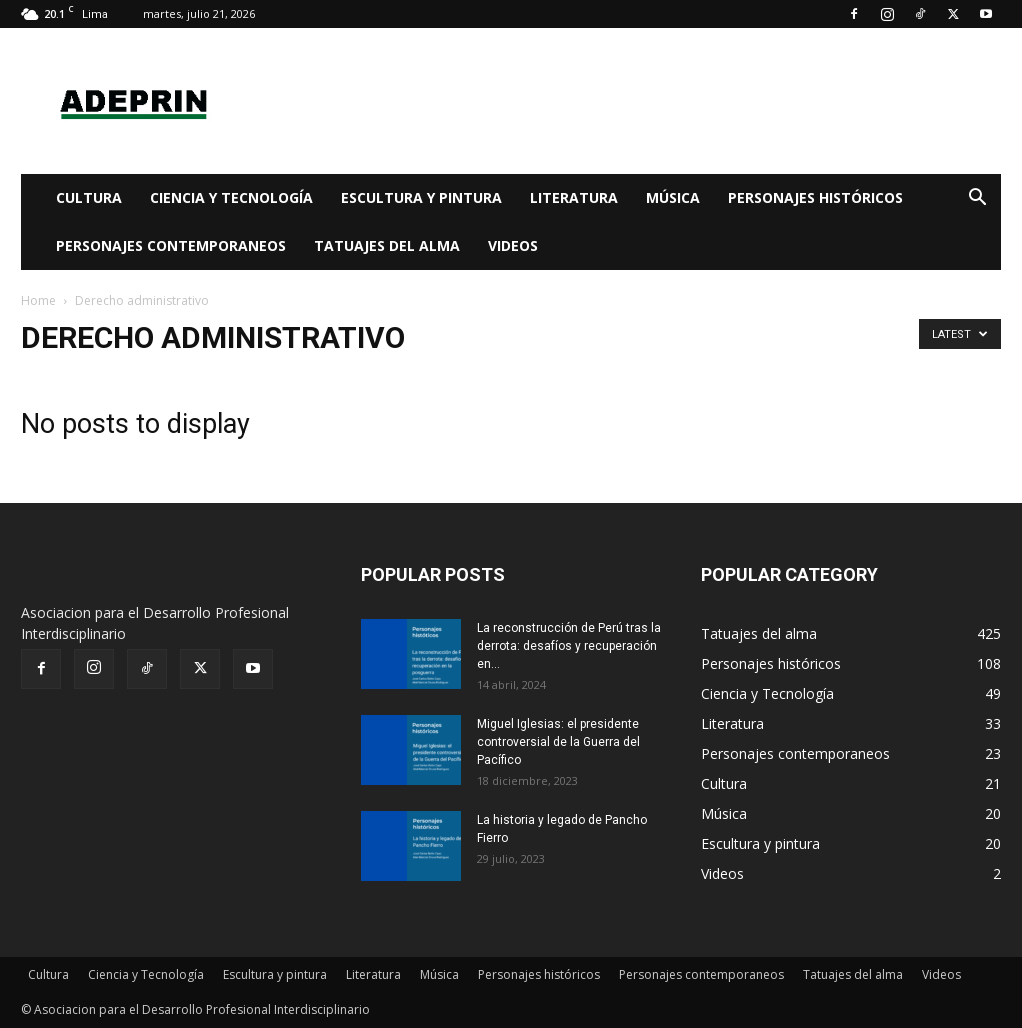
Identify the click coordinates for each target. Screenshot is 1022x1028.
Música (673, 197)
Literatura (574, 197)
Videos (513, 245)
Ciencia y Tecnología (231, 197)
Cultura (89, 197)
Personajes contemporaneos (171, 245)
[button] (977, 199)
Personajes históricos (815, 197)
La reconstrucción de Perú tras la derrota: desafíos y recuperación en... (569, 646)
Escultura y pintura (421, 197)
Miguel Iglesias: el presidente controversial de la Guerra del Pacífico (558, 742)
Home (38, 300)
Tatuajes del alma (387, 245)
